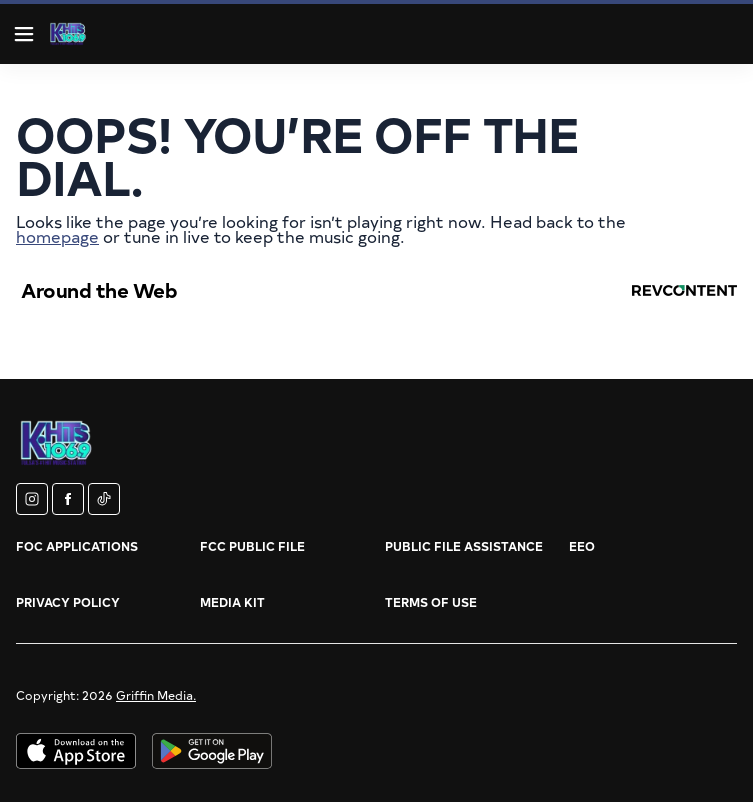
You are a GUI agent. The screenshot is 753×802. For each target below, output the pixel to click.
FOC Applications (77, 546)
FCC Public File (252, 546)
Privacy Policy (68, 602)
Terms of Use (431, 602)
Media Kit (232, 602)
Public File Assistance (464, 546)
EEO (582, 546)
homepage (57, 236)
